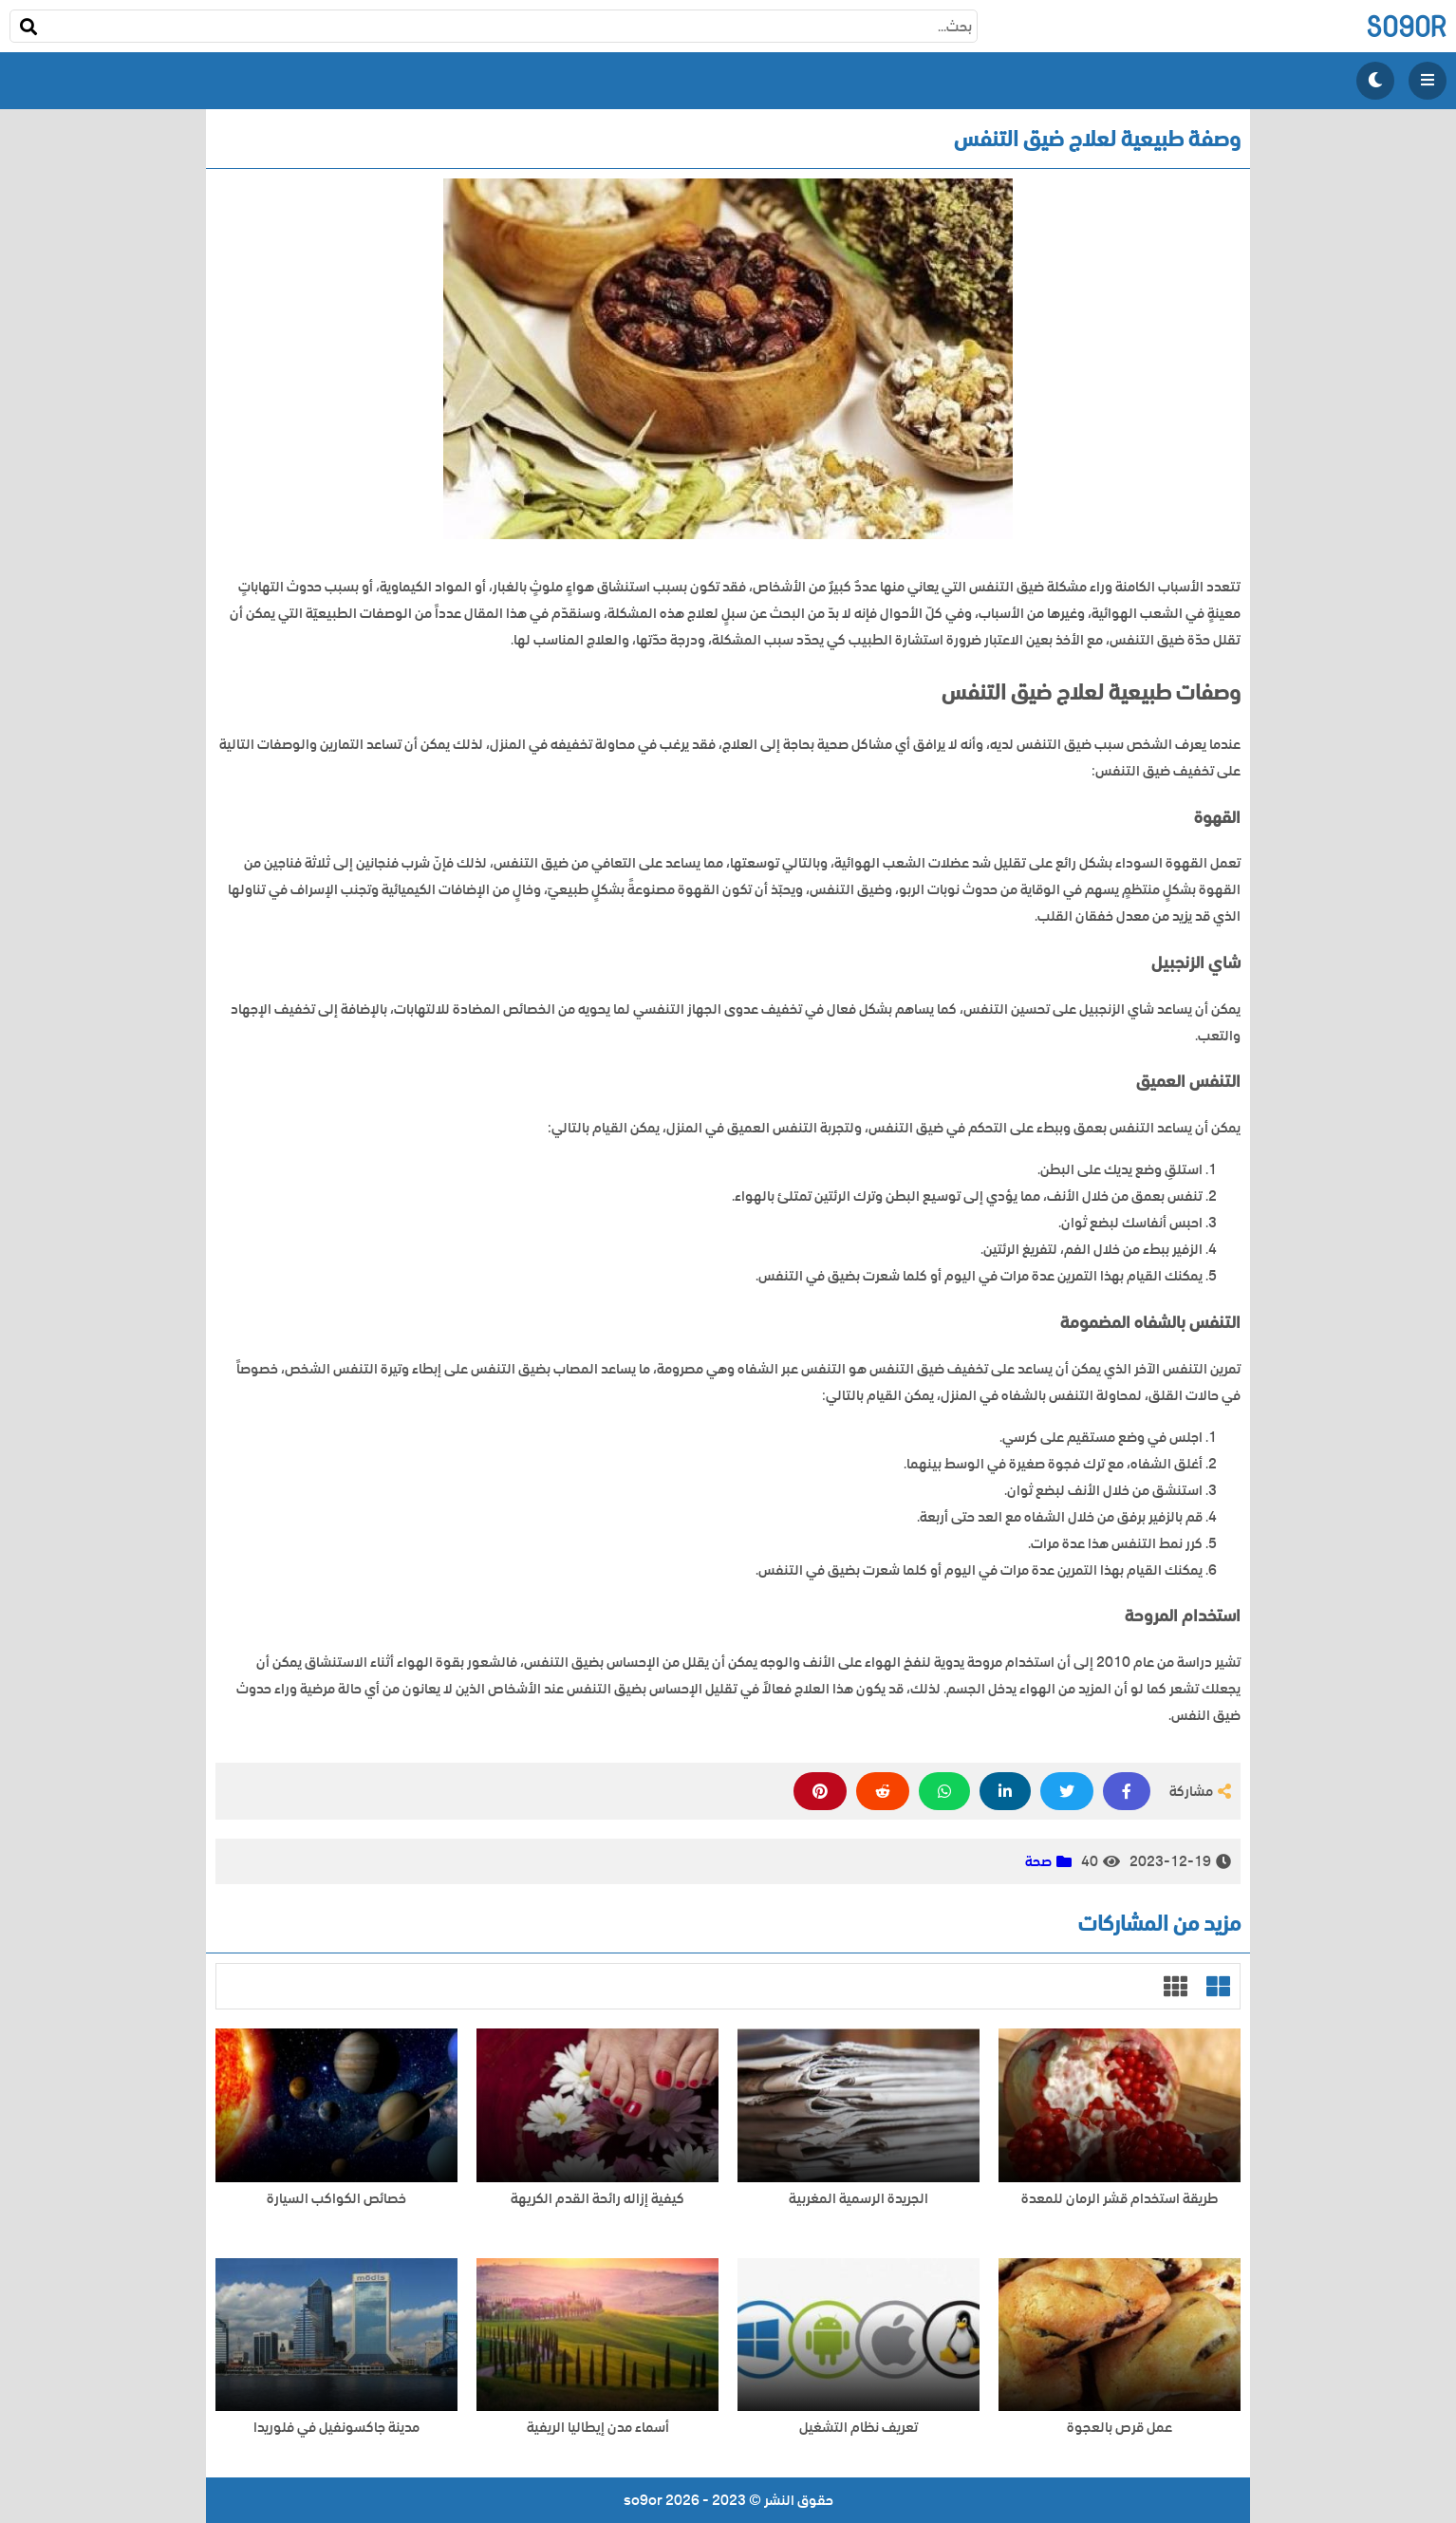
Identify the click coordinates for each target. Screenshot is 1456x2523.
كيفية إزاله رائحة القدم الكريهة (597, 2199)
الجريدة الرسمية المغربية (858, 2199)
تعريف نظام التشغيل (858, 2427)
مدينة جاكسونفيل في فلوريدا (336, 2427)
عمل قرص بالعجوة (1119, 2427)
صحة (1038, 1861)
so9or (1406, 26)
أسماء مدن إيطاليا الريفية (598, 2427)
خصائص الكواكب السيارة (336, 2199)
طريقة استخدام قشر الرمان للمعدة (1119, 2199)
